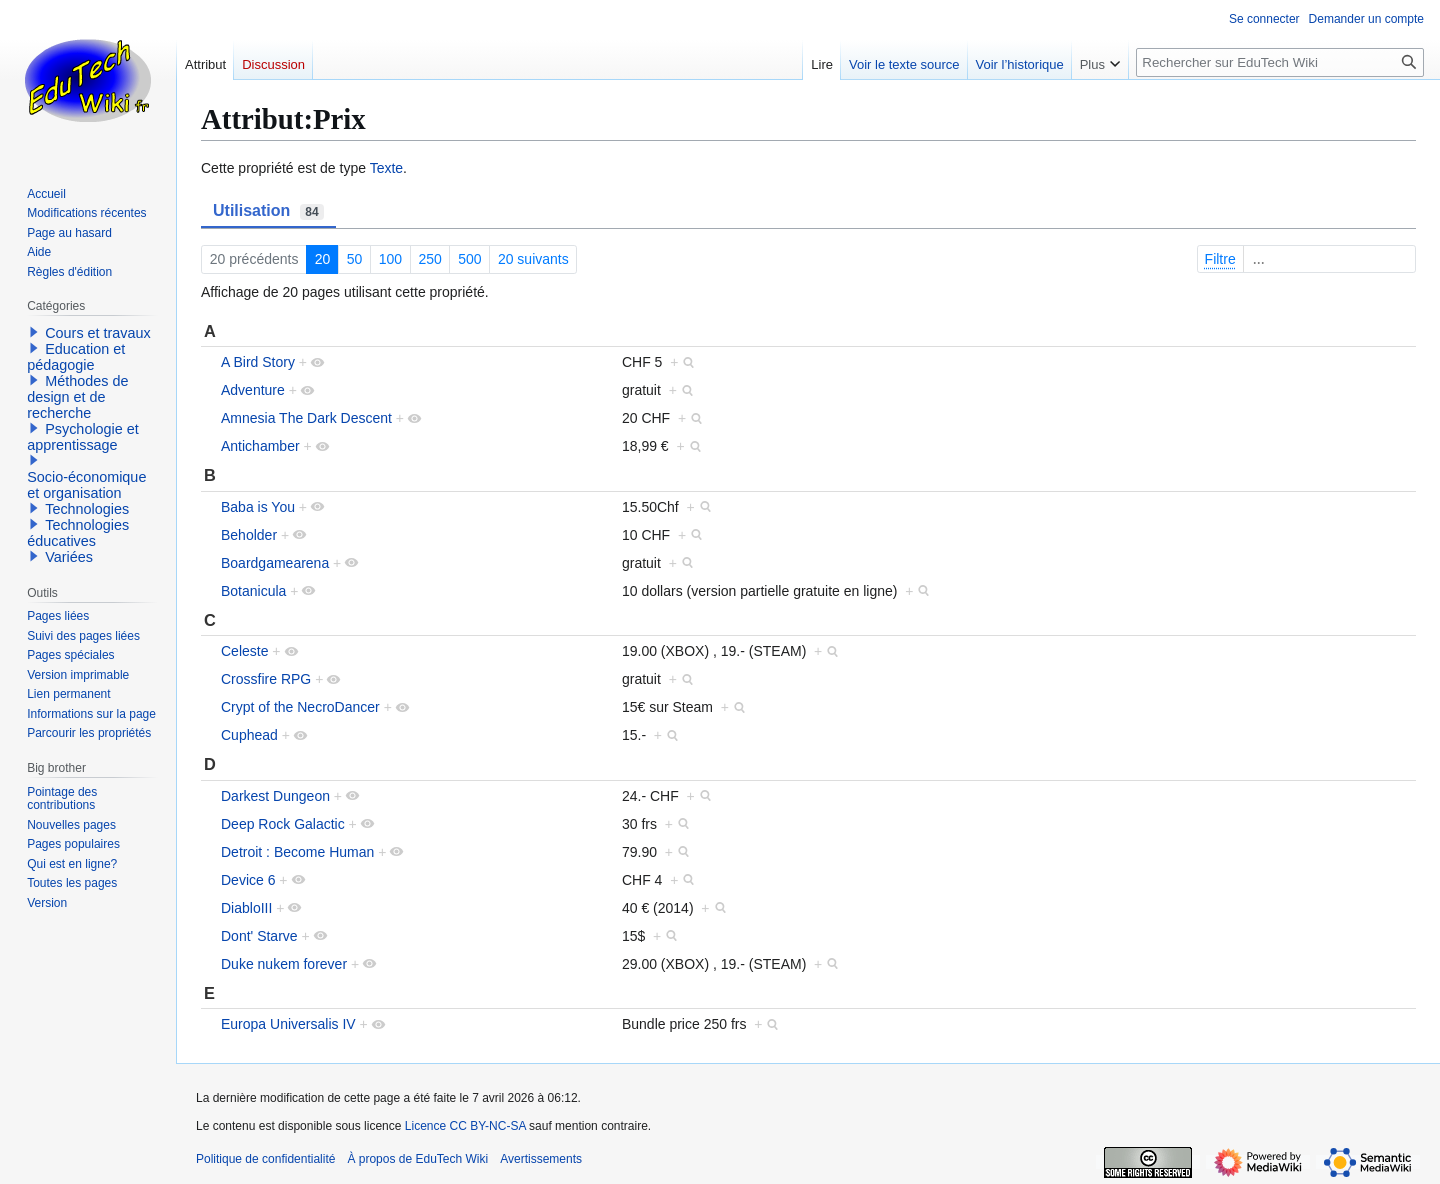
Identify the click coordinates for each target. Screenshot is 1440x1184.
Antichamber (260, 446)
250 (429, 259)
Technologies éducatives (78, 533)
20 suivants (533, 259)
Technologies (87, 509)
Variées (69, 557)
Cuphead (249, 735)
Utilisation (268, 211)
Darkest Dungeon (275, 796)
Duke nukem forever (284, 964)
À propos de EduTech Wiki (417, 1159)
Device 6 (248, 880)
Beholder (249, 535)
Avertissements (541, 1159)
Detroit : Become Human (297, 852)
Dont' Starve (259, 936)
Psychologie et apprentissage (83, 437)
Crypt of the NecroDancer (300, 707)
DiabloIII (246, 908)
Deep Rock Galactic (283, 824)
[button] (34, 332)
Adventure (253, 390)
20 (323, 259)
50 (355, 259)
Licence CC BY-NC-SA (465, 1126)
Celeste (244, 651)
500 (469, 259)
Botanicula (253, 591)
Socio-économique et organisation (86, 485)
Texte (386, 168)
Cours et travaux (98, 333)
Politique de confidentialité (265, 1159)
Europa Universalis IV (288, 1024)
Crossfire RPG (266, 679)
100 (390, 259)
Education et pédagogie (76, 357)
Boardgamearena (275, 563)
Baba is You (258, 507)
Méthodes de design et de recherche (77, 397)
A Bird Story (258, 362)
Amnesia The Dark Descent (306, 418)
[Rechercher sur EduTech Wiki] (1280, 62)
